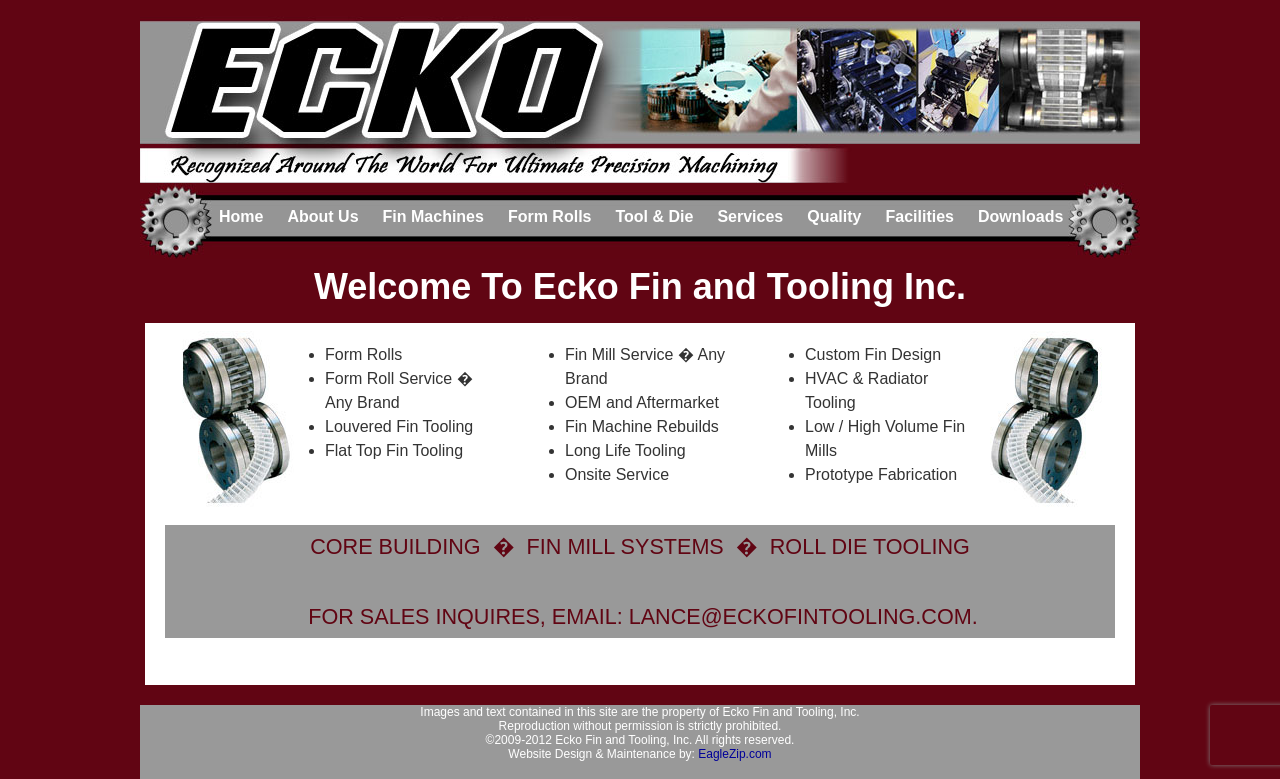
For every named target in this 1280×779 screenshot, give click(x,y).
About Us (322, 216)
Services (750, 216)
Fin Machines (433, 216)
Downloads (1020, 216)
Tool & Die (654, 216)
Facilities (919, 216)
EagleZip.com (734, 754)
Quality (834, 216)
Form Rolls (550, 216)
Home (241, 216)
